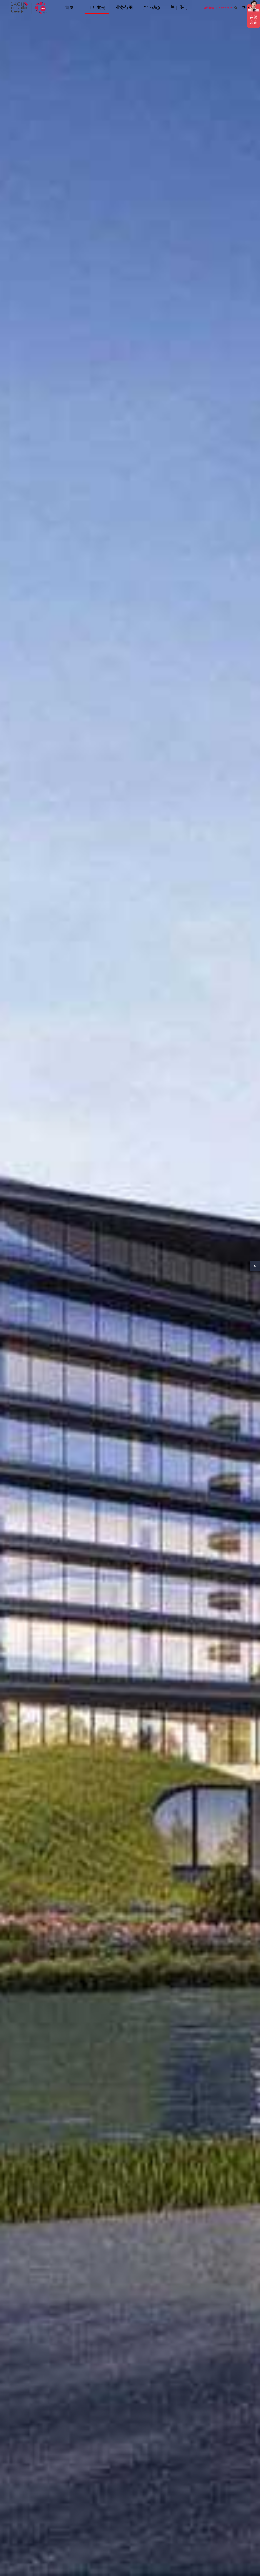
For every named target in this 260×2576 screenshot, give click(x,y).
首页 (69, 7)
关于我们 (179, 7)
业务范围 (124, 7)
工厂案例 (96, 7)
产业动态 (151, 7)
